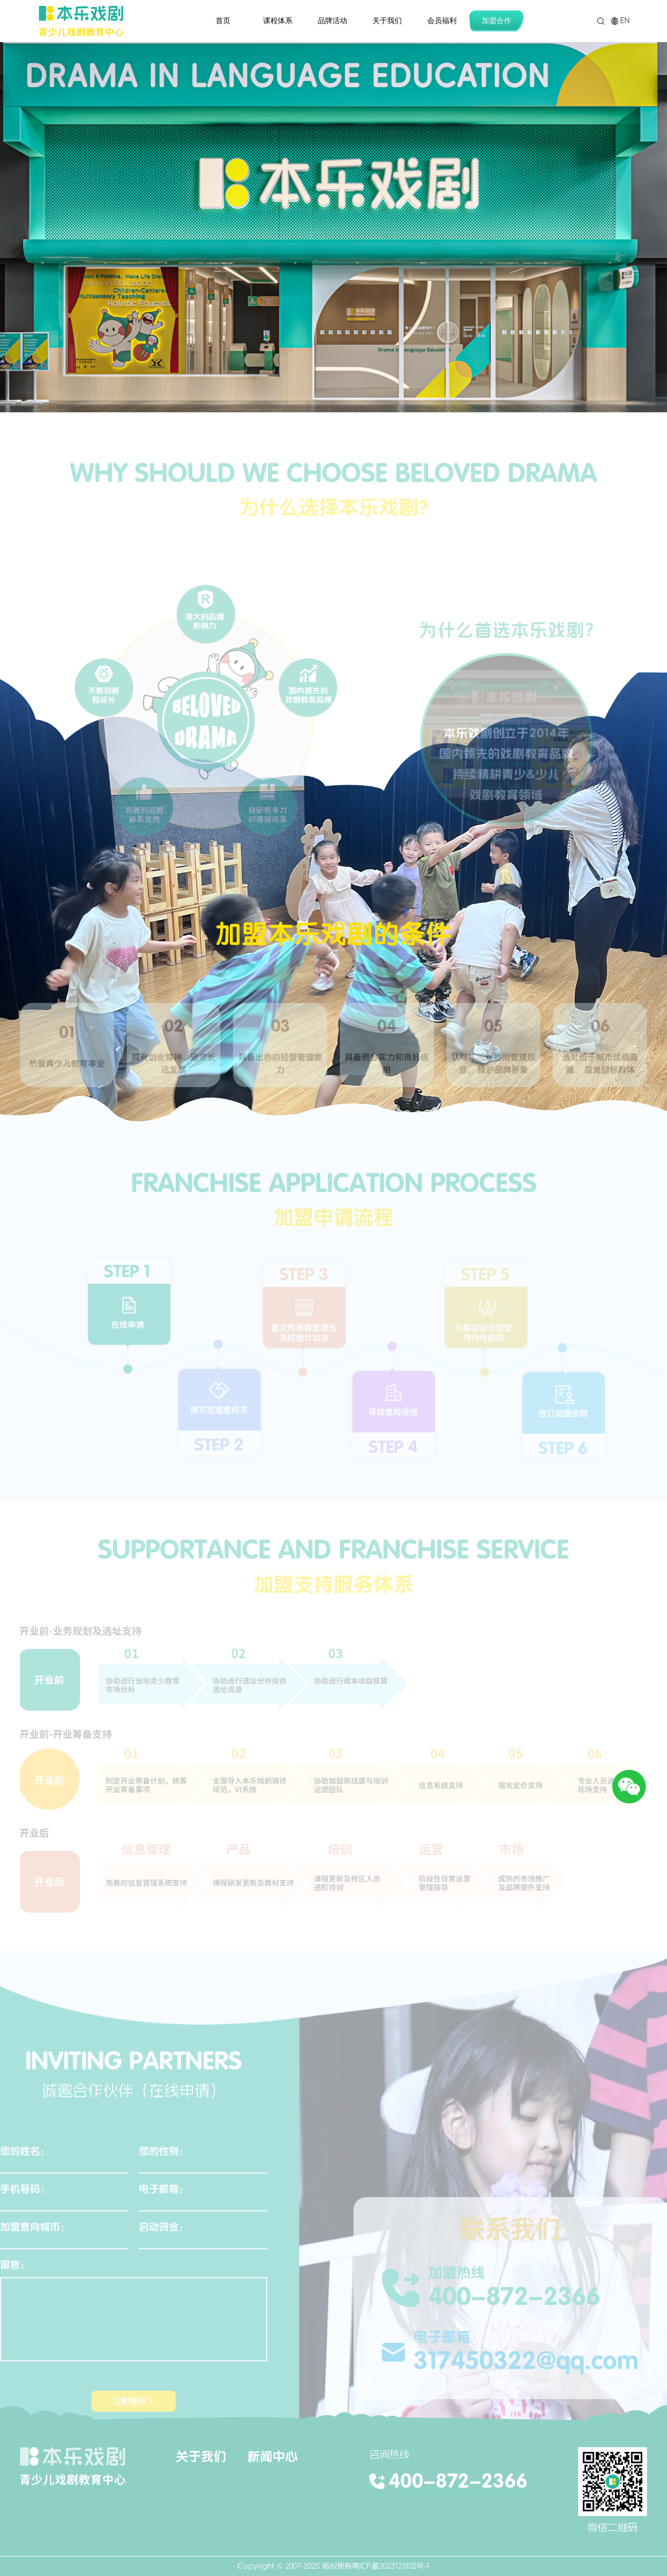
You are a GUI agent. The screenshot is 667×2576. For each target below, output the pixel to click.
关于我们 (387, 20)
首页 (223, 20)
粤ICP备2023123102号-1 (391, 2566)
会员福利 (442, 20)
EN (620, 20)
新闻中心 (272, 2456)
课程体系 (277, 20)
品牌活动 (332, 20)
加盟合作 (496, 20)
